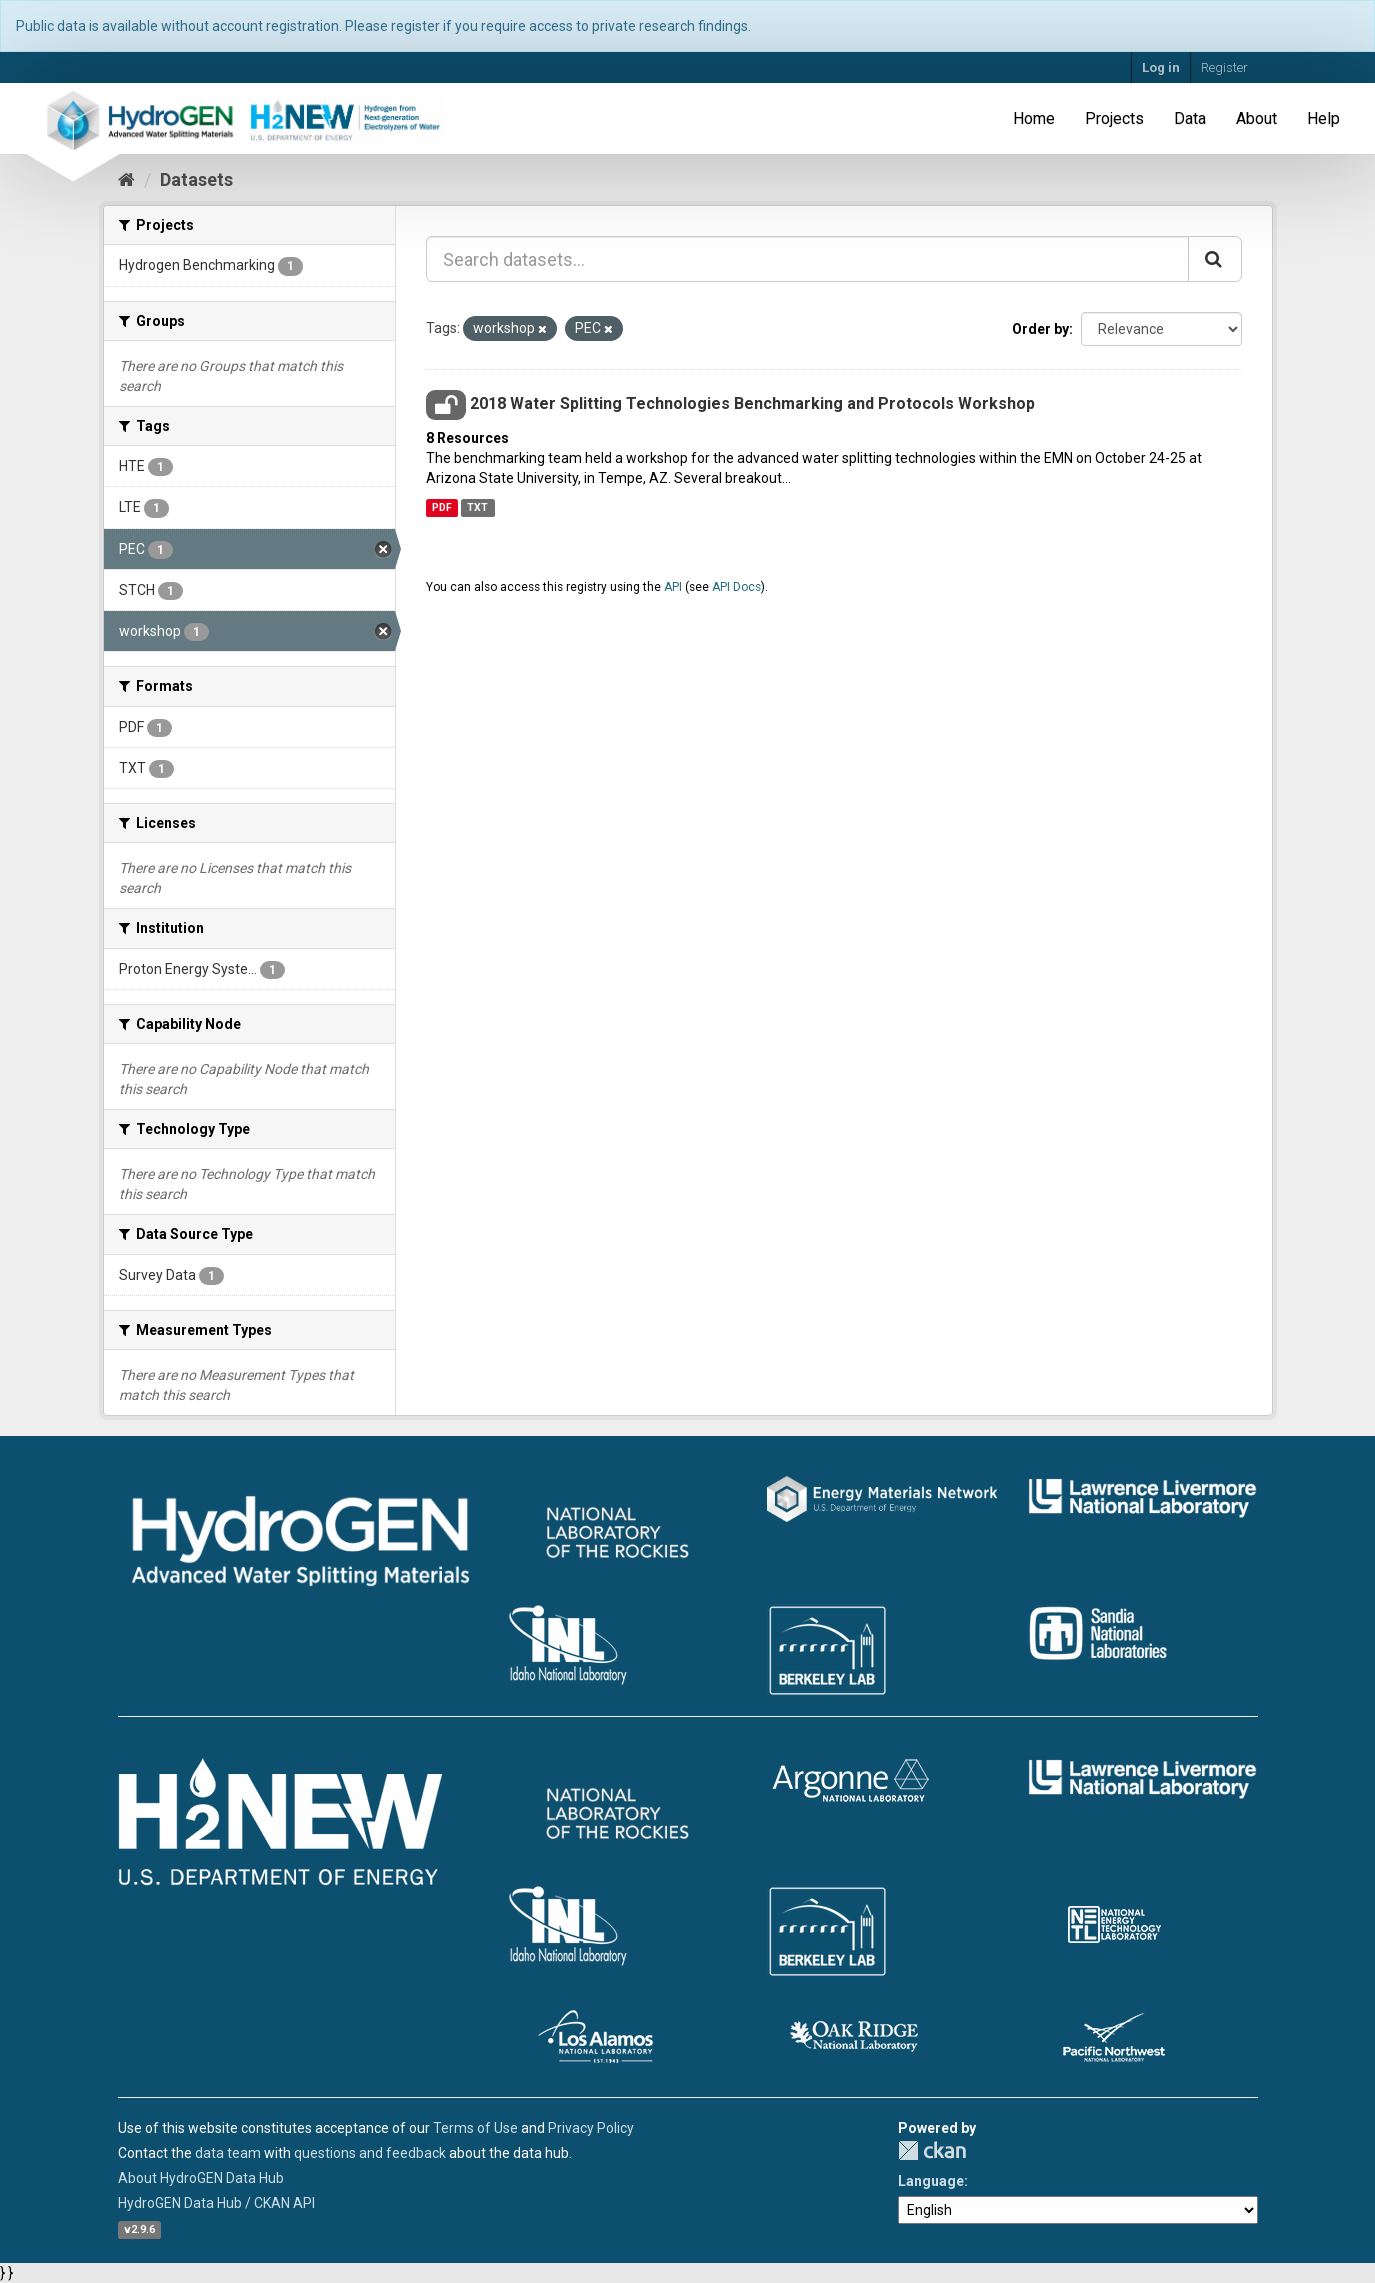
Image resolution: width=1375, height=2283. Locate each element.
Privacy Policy (591, 2128)
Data (1190, 118)
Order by (1040, 329)
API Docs (736, 587)
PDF (442, 507)
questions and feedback (370, 2153)
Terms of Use (475, 2128)
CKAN (932, 2150)
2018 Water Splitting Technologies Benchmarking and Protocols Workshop (752, 403)
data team (228, 2153)
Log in (1161, 67)
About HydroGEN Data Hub (201, 2178)
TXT (477, 507)
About (1256, 118)
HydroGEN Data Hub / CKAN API (216, 2203)
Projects (1114, 118)
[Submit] (1215, 259)
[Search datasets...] (807, 259)
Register (1224, 67)
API (673, 587)
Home (1034, 118)
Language (931, 2181)
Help (1323, 118)
